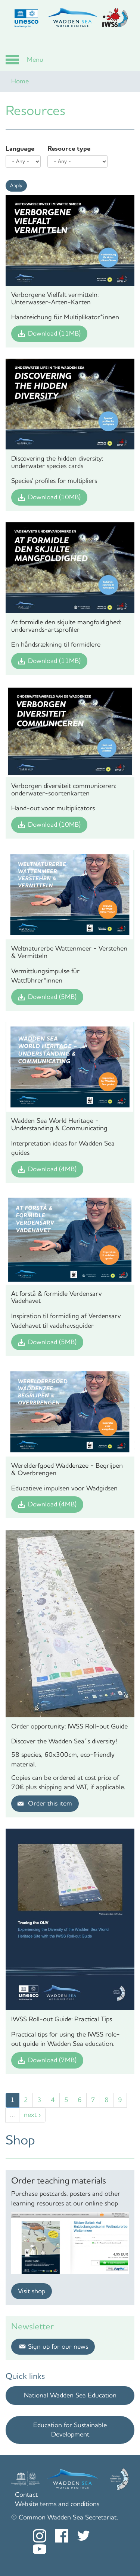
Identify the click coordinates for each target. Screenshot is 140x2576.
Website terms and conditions (57, 2504)
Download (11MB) (54, 333)
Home (20, 81)
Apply (16, 185)
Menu (35, 59)
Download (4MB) (52, 1169)
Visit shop (31, 2291)
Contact (26, 2494)
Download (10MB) (54, 497)
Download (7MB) (52, 2060)
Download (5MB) (52, 997)
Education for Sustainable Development (70, 2430)
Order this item (50, 1803)
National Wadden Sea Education (70, 2395)
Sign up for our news (58, 2346)
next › (32, 2115)
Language (20, 148)
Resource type (68, 148)
